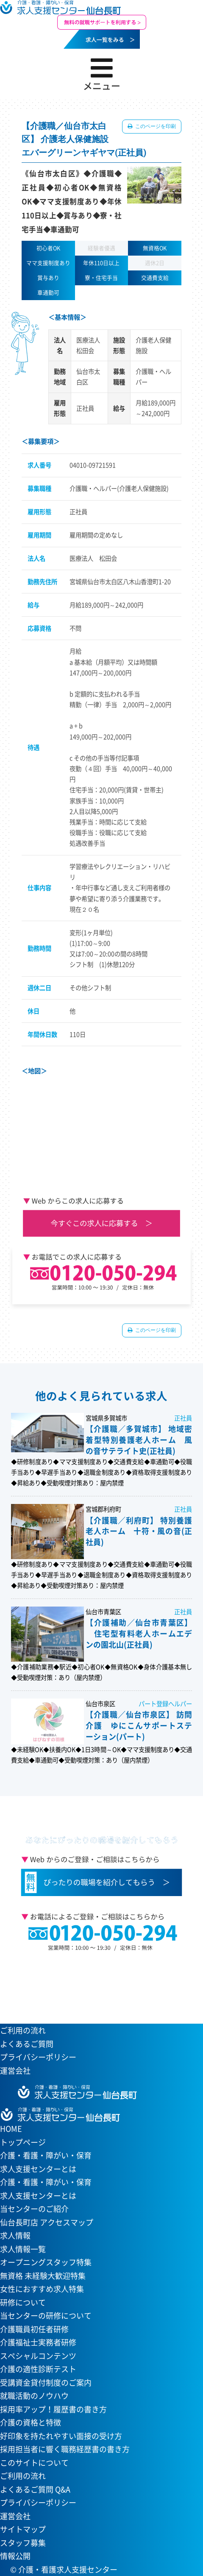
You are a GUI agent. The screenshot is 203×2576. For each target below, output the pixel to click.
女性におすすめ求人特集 (42, 2289)
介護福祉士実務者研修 (38, 2342)
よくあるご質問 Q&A (35, 2489)
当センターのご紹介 (34, 2208)
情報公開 (15, 2556)
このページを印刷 (155, 126)
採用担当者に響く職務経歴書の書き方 (65, 2449)
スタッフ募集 (23, 2542)
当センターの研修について (46, 2315)
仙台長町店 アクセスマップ (46, 2222)
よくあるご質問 (26, 2044)
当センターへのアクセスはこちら (97, 1982)
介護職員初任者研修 (34, 2329)
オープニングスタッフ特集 (46, 2262)
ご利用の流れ (23, 2030)
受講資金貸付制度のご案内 (46, 2382)
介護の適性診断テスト (38, 2369)
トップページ (23, 2142)
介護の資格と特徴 (30, 2422)
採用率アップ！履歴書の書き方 (53, 2409)
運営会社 (15, 2070)
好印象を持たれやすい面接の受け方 (61, 2436)
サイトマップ (23, 2529)
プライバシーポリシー (38, 2057)
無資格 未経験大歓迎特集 (43, 2275)
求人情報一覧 (23, 2249)
